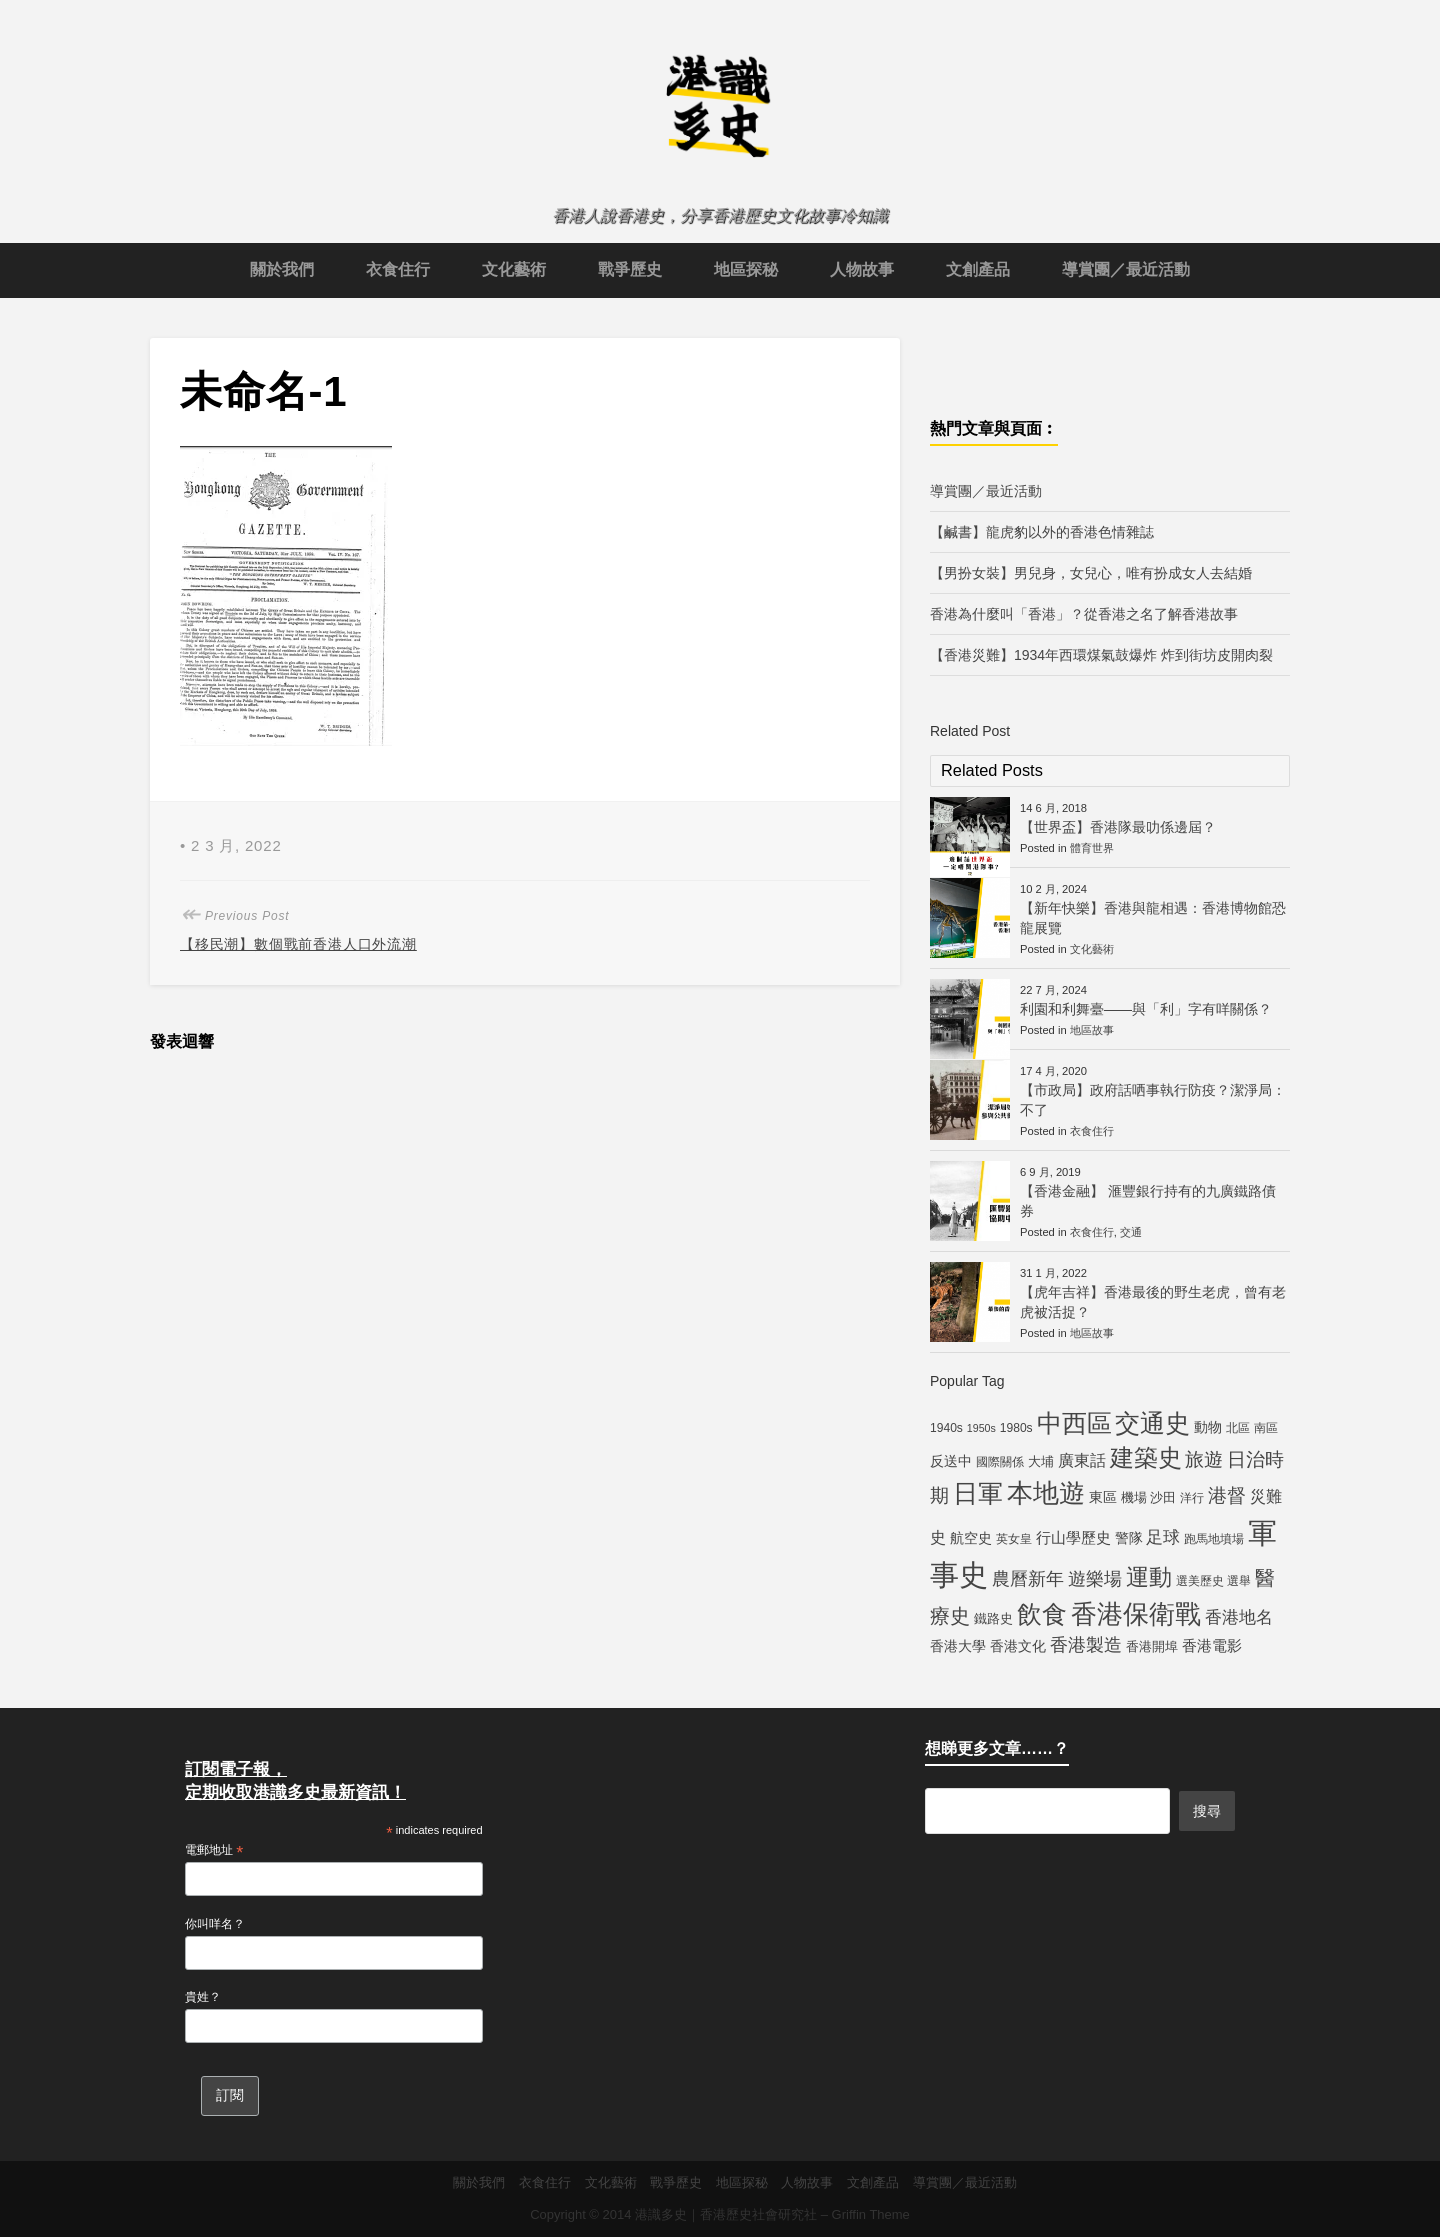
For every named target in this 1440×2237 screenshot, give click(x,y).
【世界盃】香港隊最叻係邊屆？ (1118, 827)
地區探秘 (746, 269)
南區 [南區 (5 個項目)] (1266, 1428)
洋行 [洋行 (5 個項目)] (1192, 1498)
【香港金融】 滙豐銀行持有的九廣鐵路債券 (1148, 1201)
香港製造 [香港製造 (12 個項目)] (1086, 1645)
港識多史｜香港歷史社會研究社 (726, 2214)
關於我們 (282, 269)
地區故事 (1092, 1030)
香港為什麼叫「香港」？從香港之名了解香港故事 (1084, 614)
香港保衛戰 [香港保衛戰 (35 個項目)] (1136, 1614)
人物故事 (862, 269)
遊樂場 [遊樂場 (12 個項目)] (1095, 1579)
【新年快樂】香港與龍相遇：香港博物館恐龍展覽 (1153, 918)
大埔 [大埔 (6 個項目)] (1041, 1461)
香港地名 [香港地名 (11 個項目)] (1239, 1617)
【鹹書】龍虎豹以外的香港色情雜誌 (1042, 532)
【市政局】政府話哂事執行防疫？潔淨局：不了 (1153, 1100)
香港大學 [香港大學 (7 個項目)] (958, 1646)
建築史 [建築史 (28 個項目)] (1146, 1457)
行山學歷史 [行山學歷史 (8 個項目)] (1073, 1537)
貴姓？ (203, 1997)
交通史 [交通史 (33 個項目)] (1152, 1423)
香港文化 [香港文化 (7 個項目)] (1018, 1646)
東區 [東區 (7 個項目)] (1103, 1497)
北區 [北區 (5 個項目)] (1238, 1428)
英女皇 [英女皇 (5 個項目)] (1014, 1539)
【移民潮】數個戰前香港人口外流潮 (298, 944)
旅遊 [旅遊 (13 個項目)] (1204, 1459)
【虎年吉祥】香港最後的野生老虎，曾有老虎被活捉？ (1153, 1302)
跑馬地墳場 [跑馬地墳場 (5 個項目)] (1214, 1539)
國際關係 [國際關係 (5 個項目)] (1000, 1462)
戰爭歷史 (630, 269)
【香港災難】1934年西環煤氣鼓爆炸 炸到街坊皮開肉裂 (1101, 655)
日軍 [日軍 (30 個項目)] (978, 1493)
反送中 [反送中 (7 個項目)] (951, 1461)
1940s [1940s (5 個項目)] (946, 1428)
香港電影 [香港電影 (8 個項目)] (1212, 1645)
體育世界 (1092, 848)
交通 (1131, 1232)
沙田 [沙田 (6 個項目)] (1163, 1497)
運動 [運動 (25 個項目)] (1149, 1577)
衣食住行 (398, 269)
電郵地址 (214, 1851)
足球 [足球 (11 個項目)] (1163, 1537)
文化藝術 (514, 269)
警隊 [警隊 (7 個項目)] (1129, 1538)
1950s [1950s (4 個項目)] (981, 1428)
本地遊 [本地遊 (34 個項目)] (1046, 1493)
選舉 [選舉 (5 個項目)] (1239, 1581)
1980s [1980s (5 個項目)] (1016, 1428)
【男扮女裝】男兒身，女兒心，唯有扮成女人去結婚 (1091, 573)
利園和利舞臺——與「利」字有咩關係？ (1146, 1009)
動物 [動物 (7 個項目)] (1208, 1427)
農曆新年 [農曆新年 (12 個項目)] (1028, 1579)
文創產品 (978, 269)
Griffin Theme (871, 2214)
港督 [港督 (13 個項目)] (1227, 1495)
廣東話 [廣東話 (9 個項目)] (1082, 1460)
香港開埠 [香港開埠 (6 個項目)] (1152, 1646)
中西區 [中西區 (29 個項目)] (1074, 1423)
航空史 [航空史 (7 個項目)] (971, 1538)
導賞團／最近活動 (1126, 269)
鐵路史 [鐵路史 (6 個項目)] (993, 1618)
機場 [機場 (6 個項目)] (1134, 1497)
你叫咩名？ (215, 1924)
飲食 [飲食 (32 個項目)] (1042, 1614)
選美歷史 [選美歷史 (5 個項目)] (1200, 1581)
